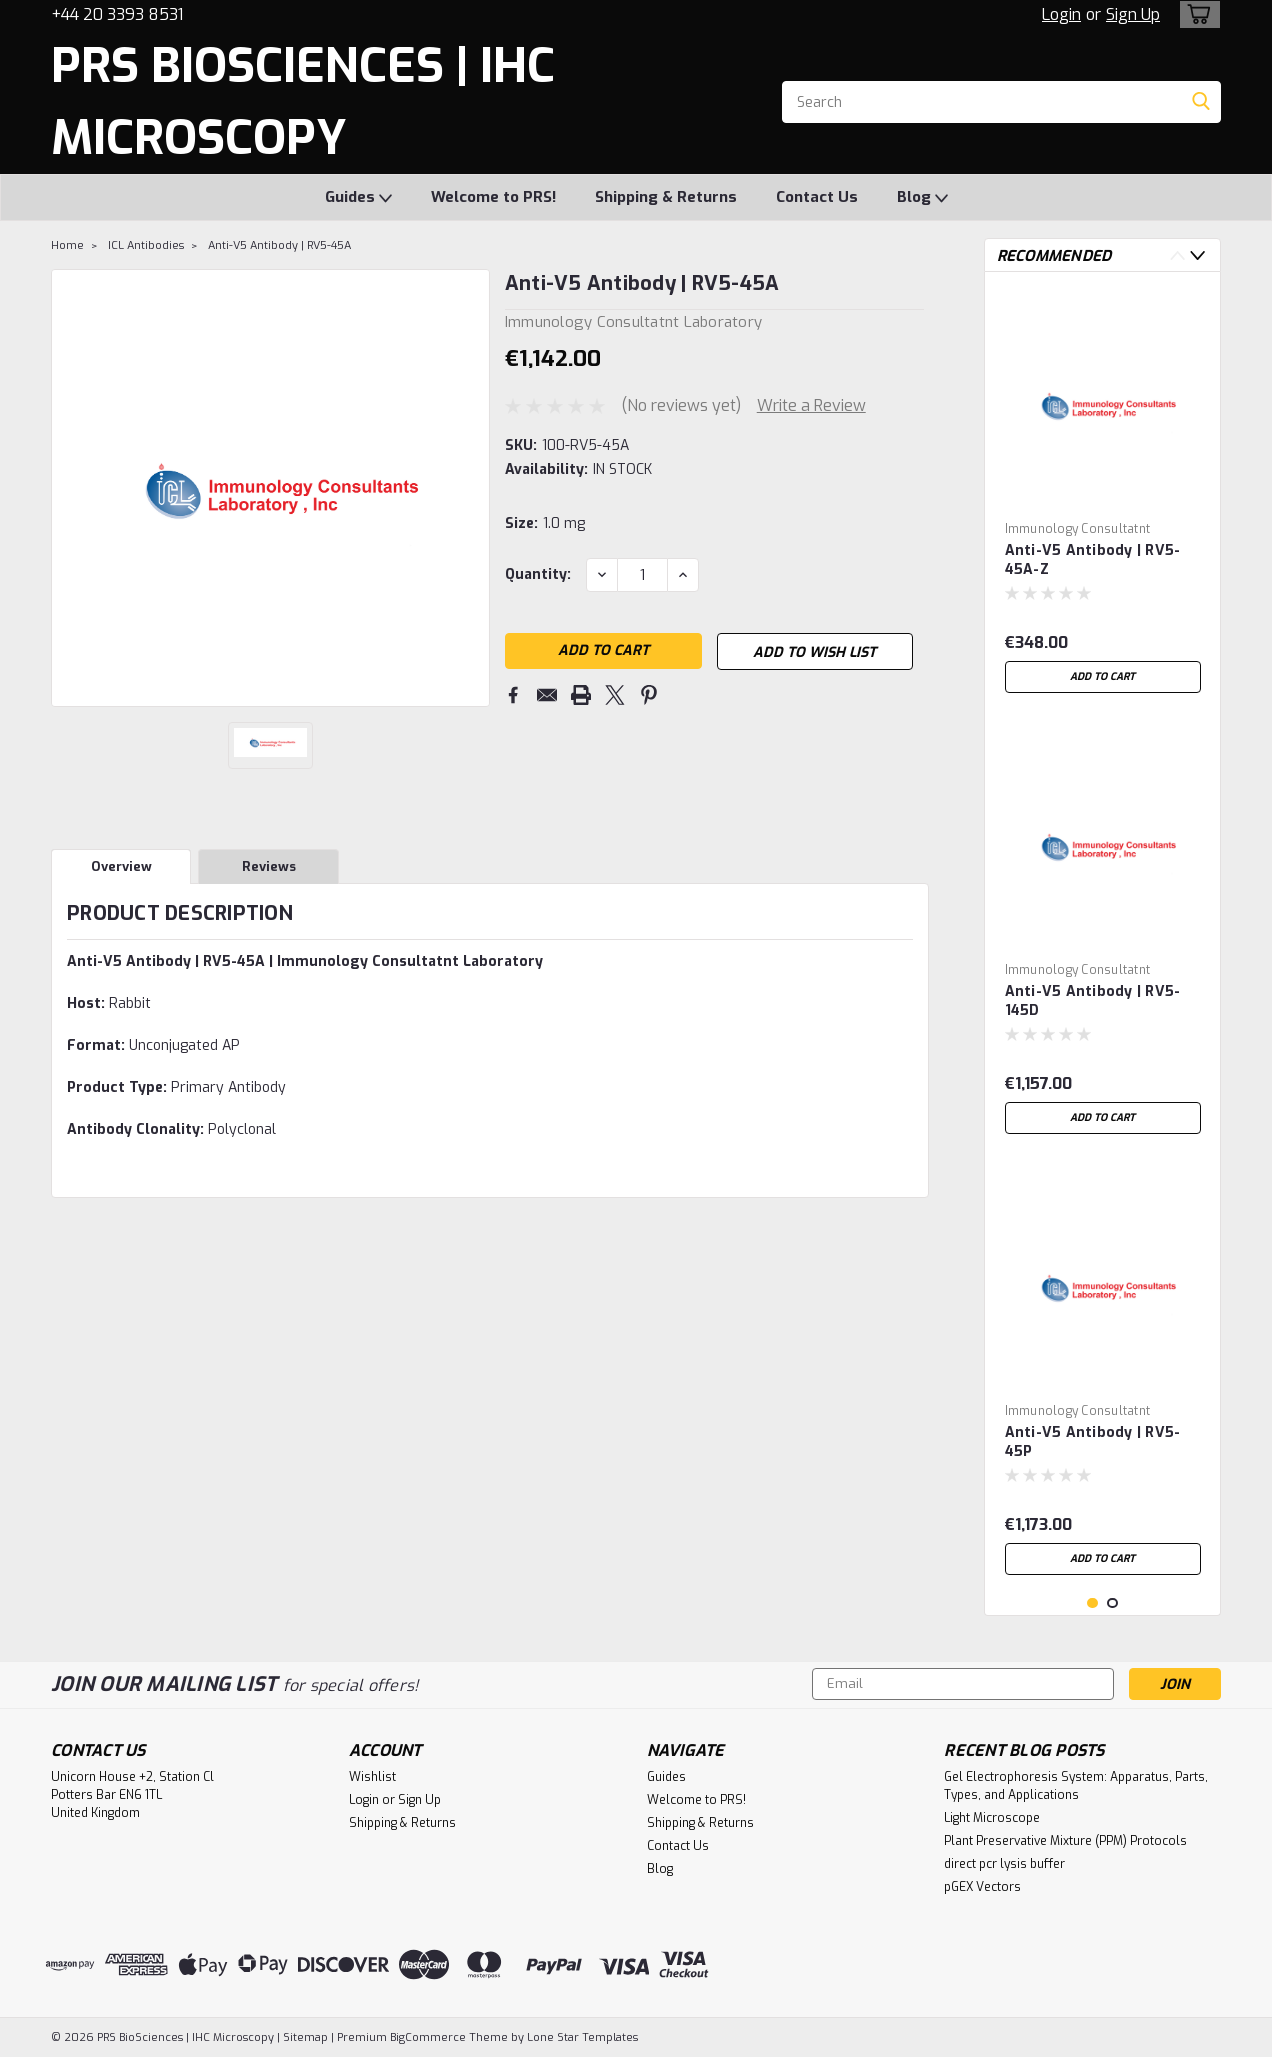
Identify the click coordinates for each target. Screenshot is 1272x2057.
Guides (358, 198)
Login (1061, 14)
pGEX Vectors (982, 1887)
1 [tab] (1092, 1603)
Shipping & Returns (666, 197)
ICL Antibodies (146, 245)
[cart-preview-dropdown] (1195, 14)
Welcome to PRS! (493, 197)
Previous (1177, 255)
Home (67, 245)
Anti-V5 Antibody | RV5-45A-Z (1093, 560)
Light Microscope (992, 1818)
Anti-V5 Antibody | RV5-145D (1093, 1001)
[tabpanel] (1103, 495)
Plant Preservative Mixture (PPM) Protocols (1065, 1841)
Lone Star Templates (582, 2037)
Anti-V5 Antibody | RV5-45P (1093, 1442)
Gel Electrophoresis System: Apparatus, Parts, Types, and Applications (1076, 1786)
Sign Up (1133, 14)
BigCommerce (428, 2037)
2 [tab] (1112, 1603)
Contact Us (817, 197)
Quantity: (538, 574)
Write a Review (811, 405)
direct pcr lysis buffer (1004, 1864)
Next (1197, 255)
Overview (121, 866)
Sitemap (305, 2037)
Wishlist (372, 1777)
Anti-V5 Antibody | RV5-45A (279, 245)
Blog (922, 198)
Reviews (269, 866)
